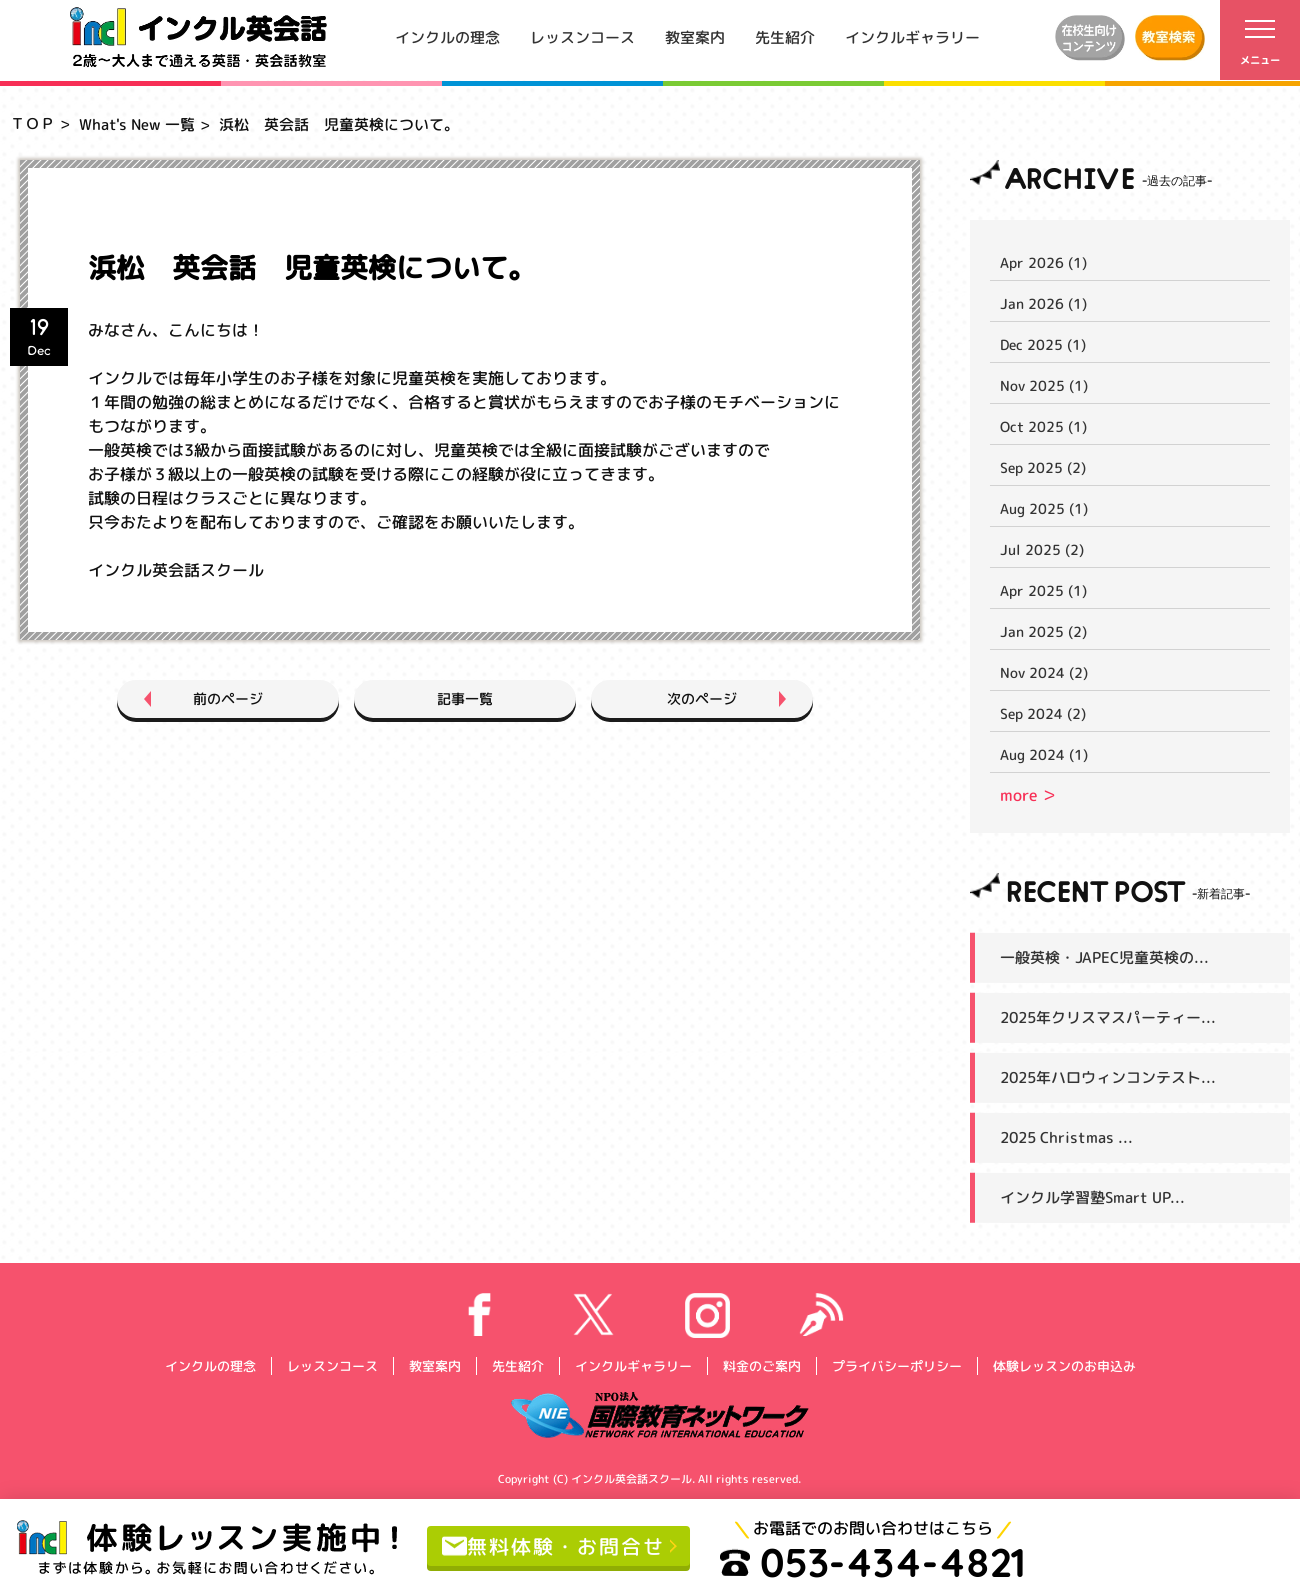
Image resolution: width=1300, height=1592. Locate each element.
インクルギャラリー (912, 36)
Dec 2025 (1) (1043, 344)
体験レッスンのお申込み (1063, 1365)
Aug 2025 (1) (1044, 508)
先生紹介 (785, 36)
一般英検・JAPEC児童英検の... (1104, 957)
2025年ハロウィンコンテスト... (1108, 1077)
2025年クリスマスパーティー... (1108, 1017)
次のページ (702, 698)
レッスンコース (582, 36)
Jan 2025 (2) (1043, 631)
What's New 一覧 (137, 124)
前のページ (228, 698)
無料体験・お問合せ (553, 1545)
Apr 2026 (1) (1043, 262)
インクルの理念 (447, 36)
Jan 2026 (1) (1043, 303)
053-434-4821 (873, 1562)
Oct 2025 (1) (1043, 426)
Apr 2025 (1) (1043, 590)
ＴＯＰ (32, 123)
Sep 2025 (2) (1043, 467)
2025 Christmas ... (1066, 1137)
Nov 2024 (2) (1044, 672)
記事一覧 (465, 698)
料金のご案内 (761, 1365)
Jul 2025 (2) (1042, 549)
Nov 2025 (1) (1044, 385)
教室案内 (695, 36)
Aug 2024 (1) (1044, 754)
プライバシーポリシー (896, 1365)
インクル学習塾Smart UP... (1092, 1197)
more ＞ (1028, 795)
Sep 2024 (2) (1043, 713)
